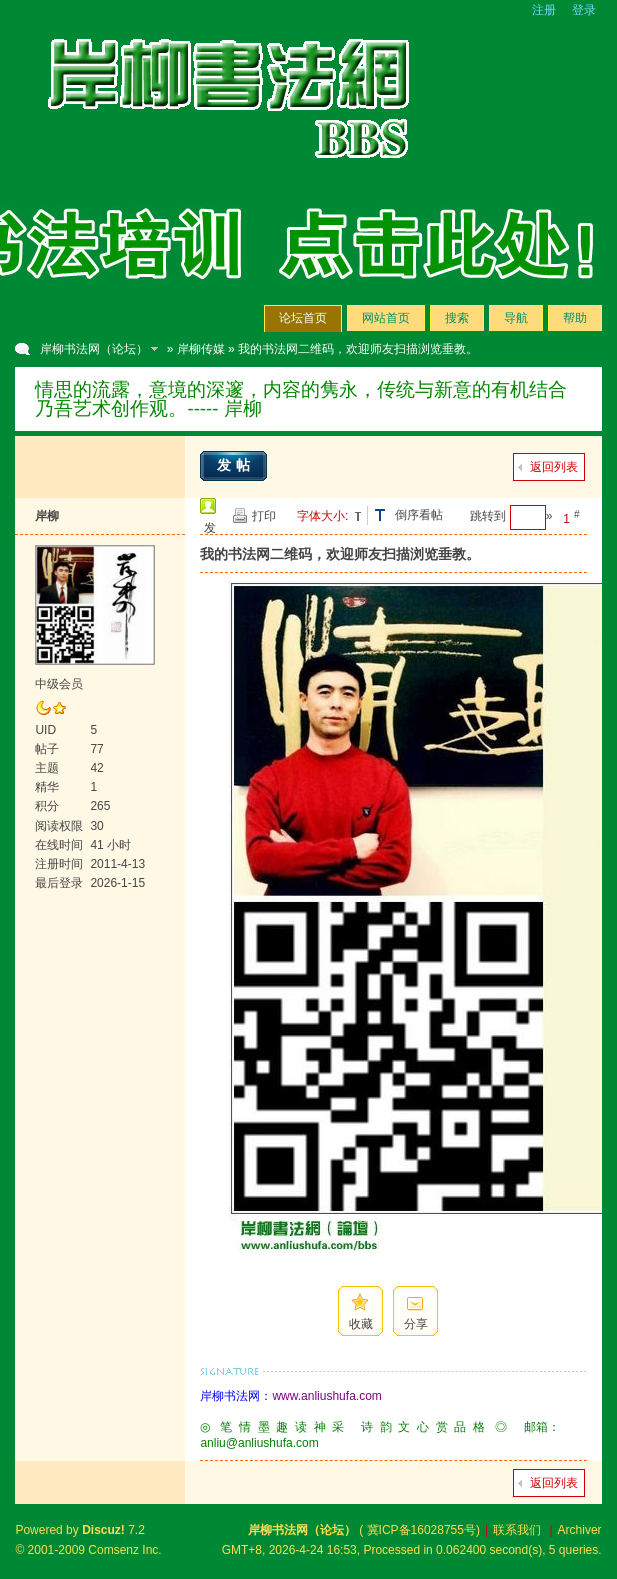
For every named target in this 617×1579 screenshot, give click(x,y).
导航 (516, 318)
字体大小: (322, 516)
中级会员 (59, 684)
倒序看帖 (419, 515)
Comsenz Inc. (124, 1550)
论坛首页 (303, 318)
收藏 (361, 1324)
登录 (584, 10)
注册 (544, 10)
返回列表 (554, 467)
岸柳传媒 (201, 349)
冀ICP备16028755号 (421, 1530)
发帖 (236, 465)
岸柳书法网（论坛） (94, 349)
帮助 (575, 318)
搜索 (457, 318)
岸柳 (47, 516)
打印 (264, 516)
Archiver (580, 1530)
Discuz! (103, 1530)
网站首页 (386, 318)
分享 (416, 1324)
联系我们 (517, 1530)
